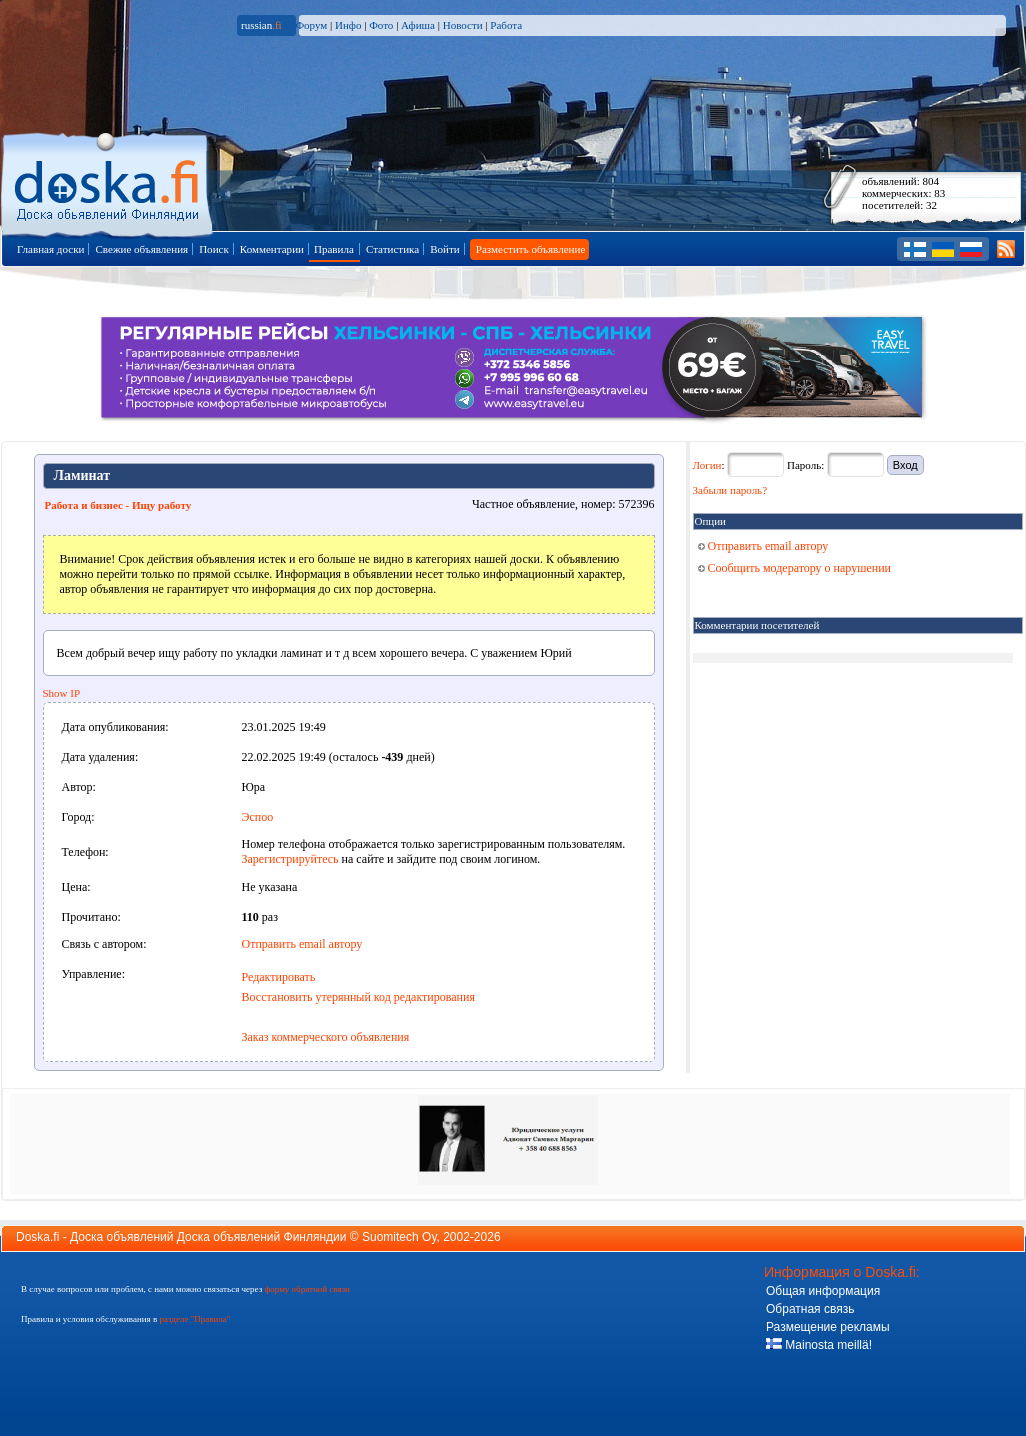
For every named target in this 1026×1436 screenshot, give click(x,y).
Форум (311, 25)
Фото (381, 25)
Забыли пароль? (730, 490)
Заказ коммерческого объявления (326, 1037)
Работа (506, 25)
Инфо (348, 25)
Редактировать (279, 977)
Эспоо (258, 817)
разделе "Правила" (194, 1319)
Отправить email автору (302, 944)
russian (261, 25)
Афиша (418, 25)
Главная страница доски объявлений (108, 181)
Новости (463, 25)
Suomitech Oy (399, 1237)
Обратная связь (810, 1309)
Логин (707, 465)
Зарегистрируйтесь (290, 859)
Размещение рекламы (828, 1327)
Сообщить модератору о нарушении (795, 568)
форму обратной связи (306, 1289)
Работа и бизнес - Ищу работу (118, 505)
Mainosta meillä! (819, 1345)
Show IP (62, 693)
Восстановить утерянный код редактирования (358, 997)
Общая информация (823, 1291)
